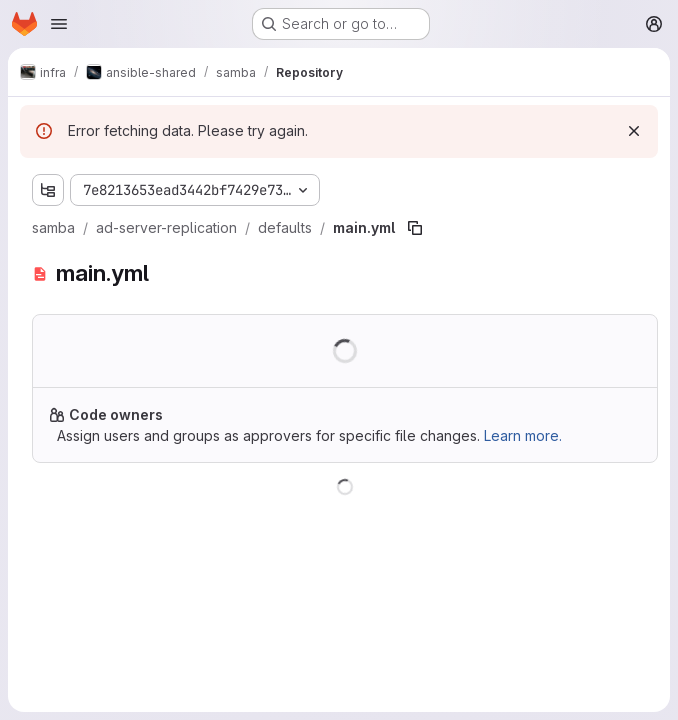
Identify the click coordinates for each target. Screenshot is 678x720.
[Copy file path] (415, 228)
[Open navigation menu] (59, 24)
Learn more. (523, 435)
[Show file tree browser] (48, 190)
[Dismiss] (634, 131)
